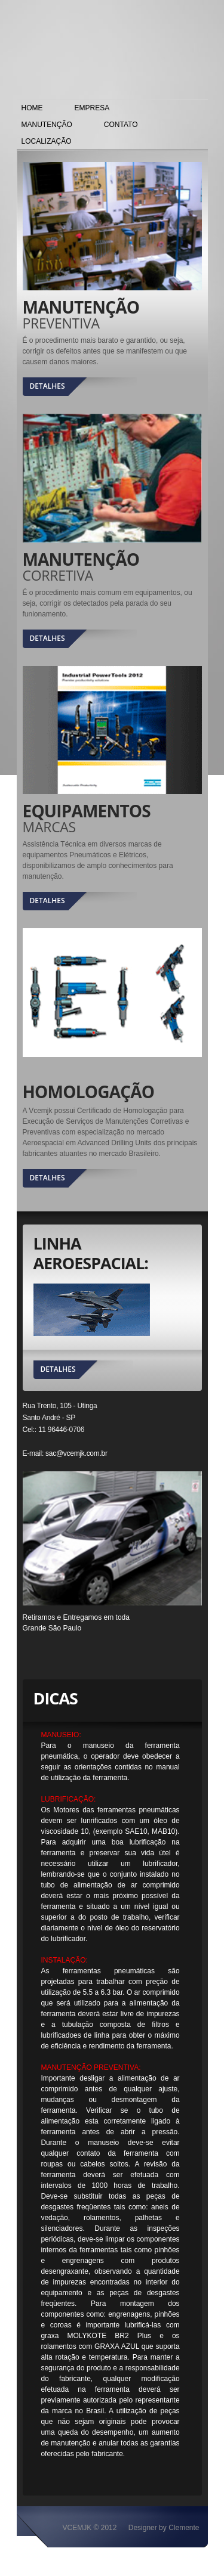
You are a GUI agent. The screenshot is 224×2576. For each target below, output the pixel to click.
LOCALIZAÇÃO (47, 141)
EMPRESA (92, 108)
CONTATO (121, 124)
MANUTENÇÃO (47, 124)
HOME (32, 108)
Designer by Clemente (164, 2528)
